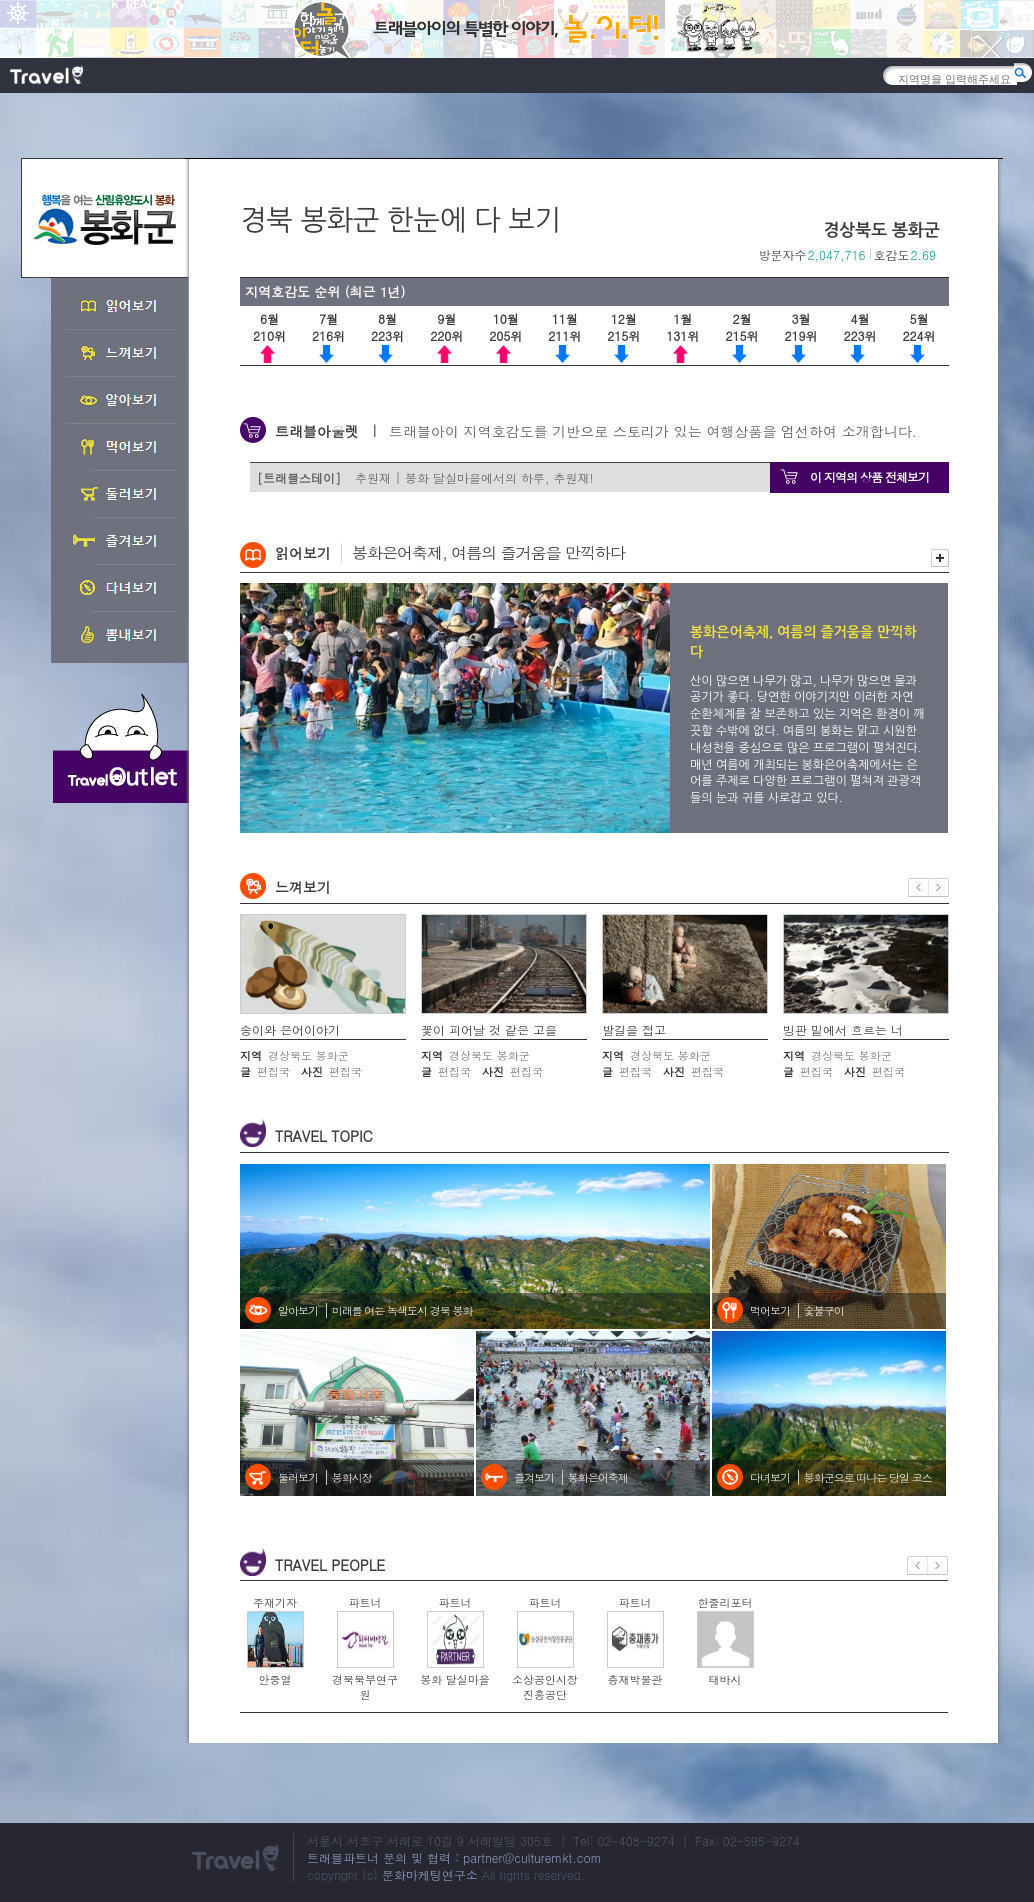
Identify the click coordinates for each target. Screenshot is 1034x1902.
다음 (939, 887)
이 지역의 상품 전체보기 (869, 476)
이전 (918, 887)
